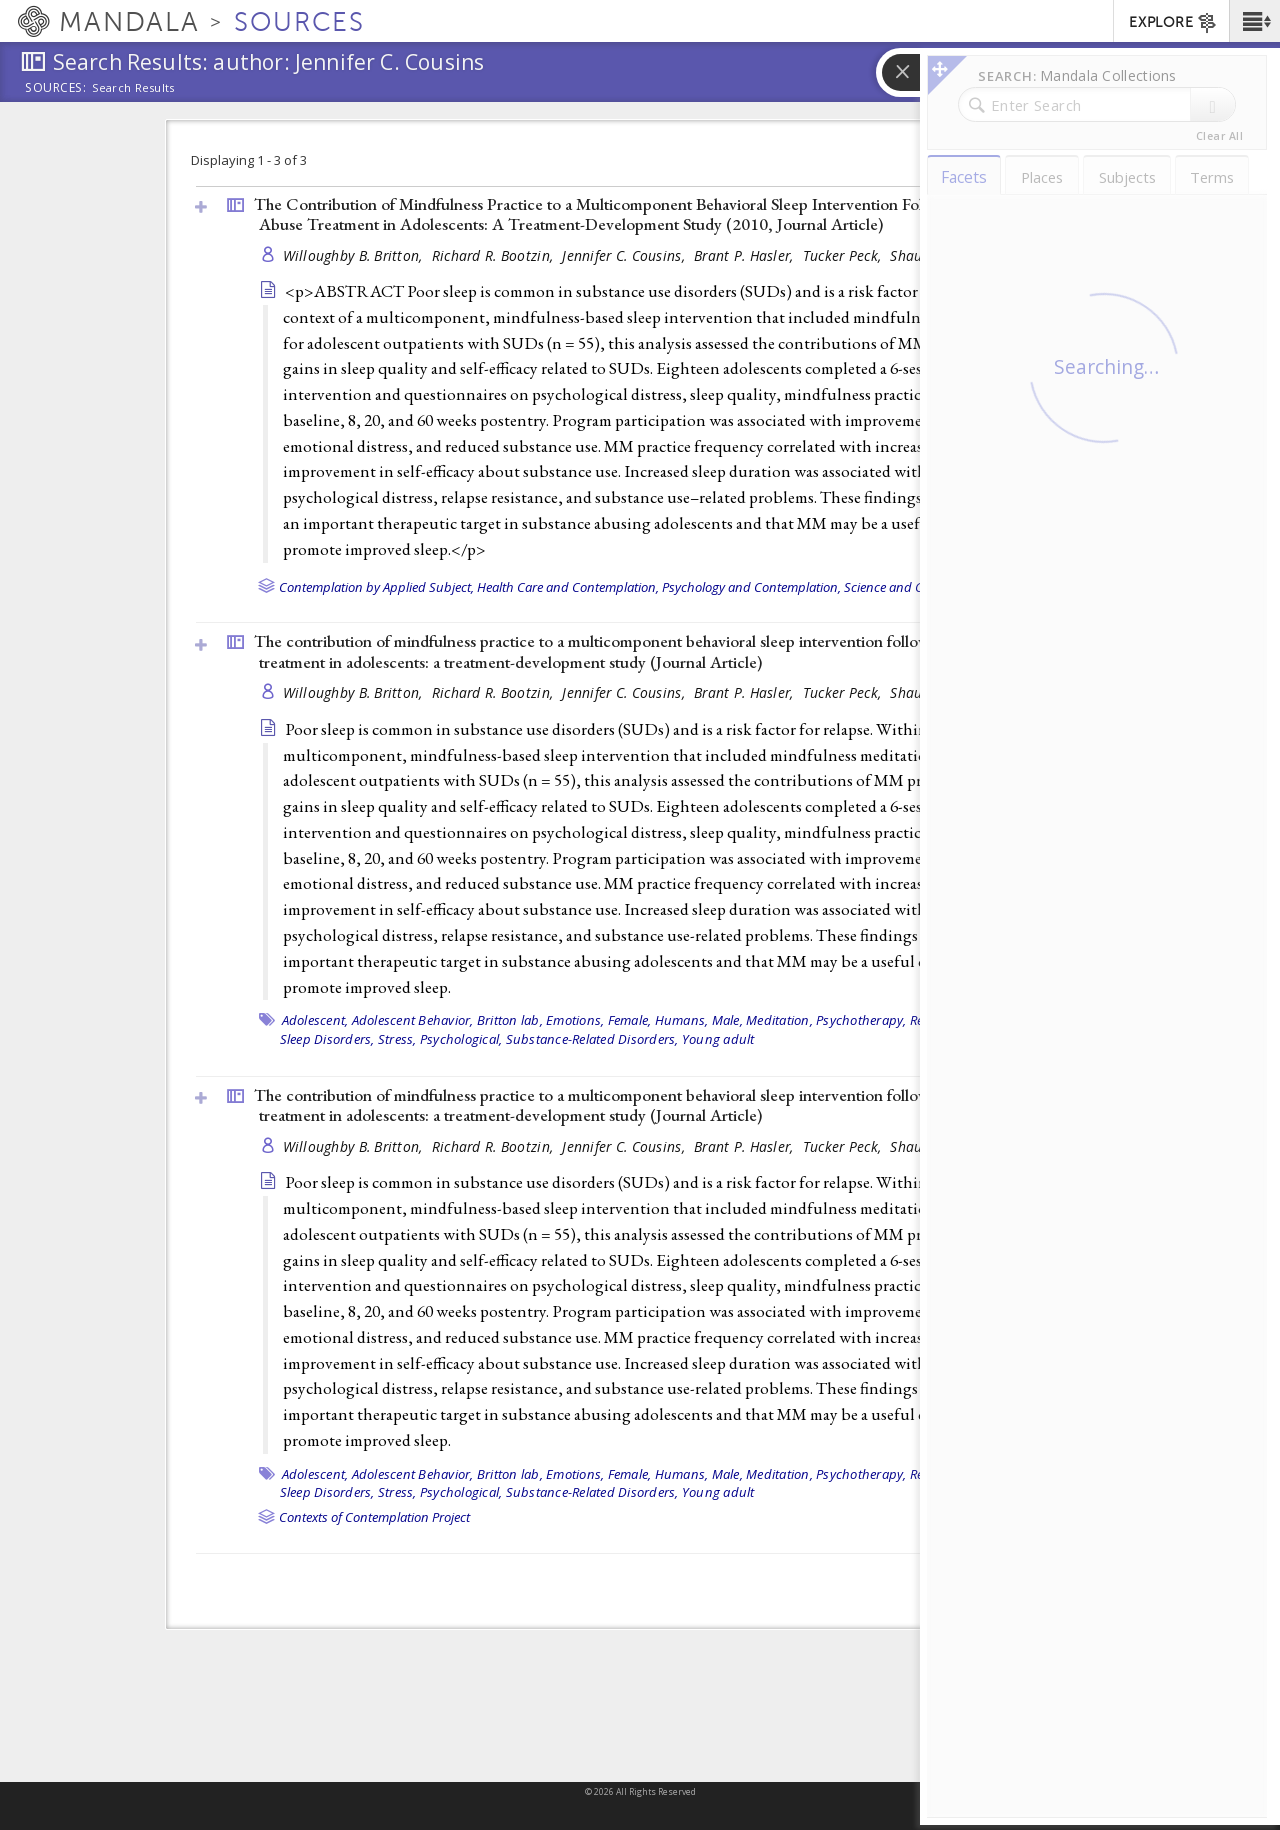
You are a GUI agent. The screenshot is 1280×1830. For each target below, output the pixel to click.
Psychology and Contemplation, (751, 587)
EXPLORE (1173, 23)
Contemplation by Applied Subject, (376, 587)
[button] (1254, 21)
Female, (630, 1020)
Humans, (682, 1020)
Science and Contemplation (921, 587)
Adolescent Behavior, (413, 1020)
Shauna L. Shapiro (949, 255)
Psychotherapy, (861, 1020)
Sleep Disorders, (327, 1039)
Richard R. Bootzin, (495, 255)
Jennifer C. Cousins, (625, 255)
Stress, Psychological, (440, 1039)
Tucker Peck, (844, 255)
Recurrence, (944, 1020)
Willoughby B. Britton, (355, 255)
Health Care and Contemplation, (568, 587)
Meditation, (779, 1020)
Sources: (56, 89)
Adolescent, (315, 1020)
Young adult (718, 1039)
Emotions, (575, 1020)
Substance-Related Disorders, (592, 1039)
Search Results (133, 88)
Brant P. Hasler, (746, 255)
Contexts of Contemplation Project (374, 1517)
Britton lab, (510, 1020)
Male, (727, 1020)
